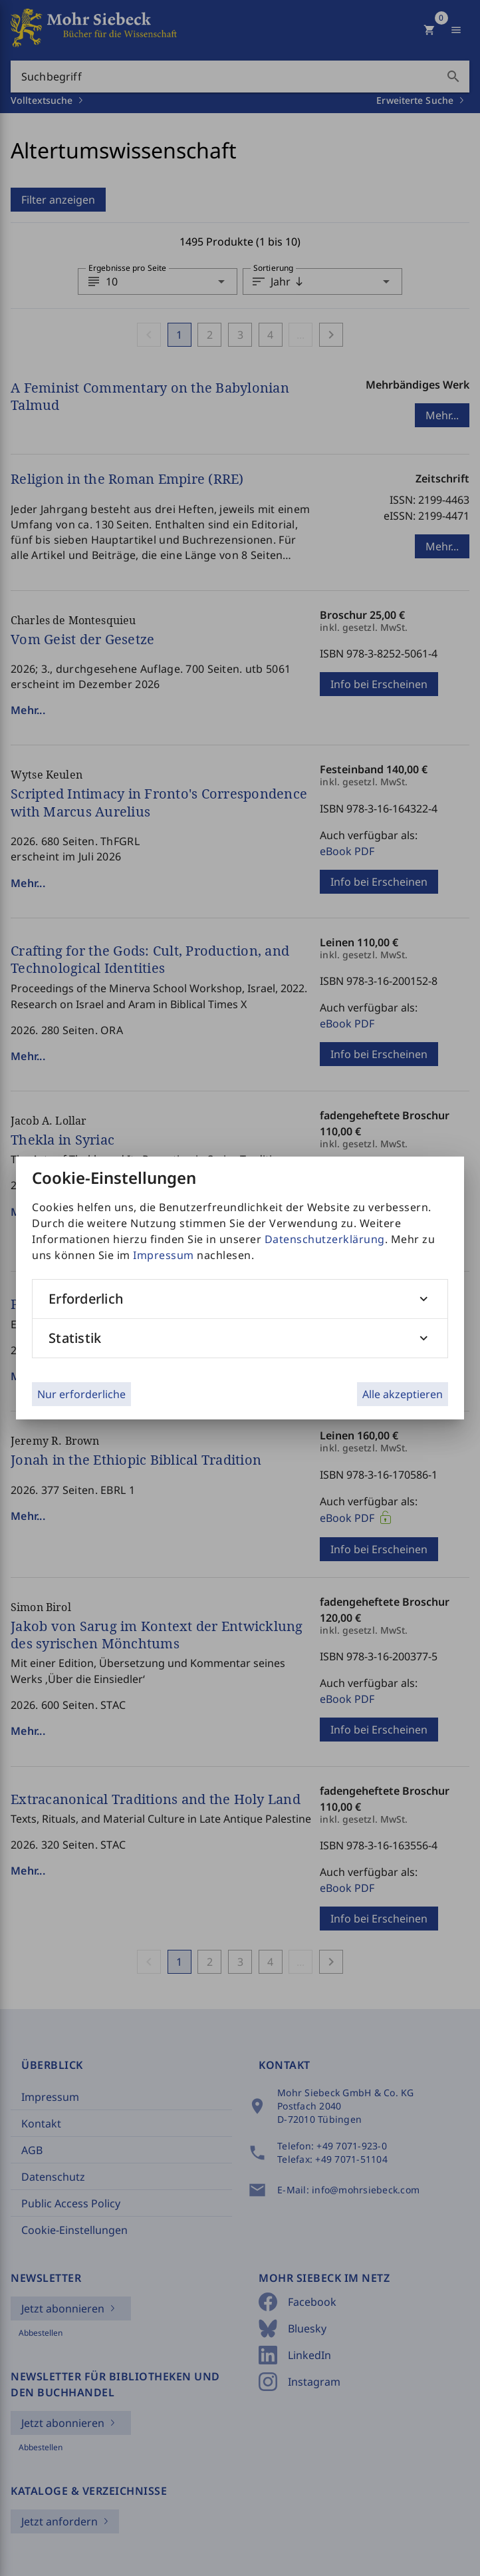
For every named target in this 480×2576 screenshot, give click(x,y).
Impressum (163, 1255)
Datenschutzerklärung (325, 1239)
